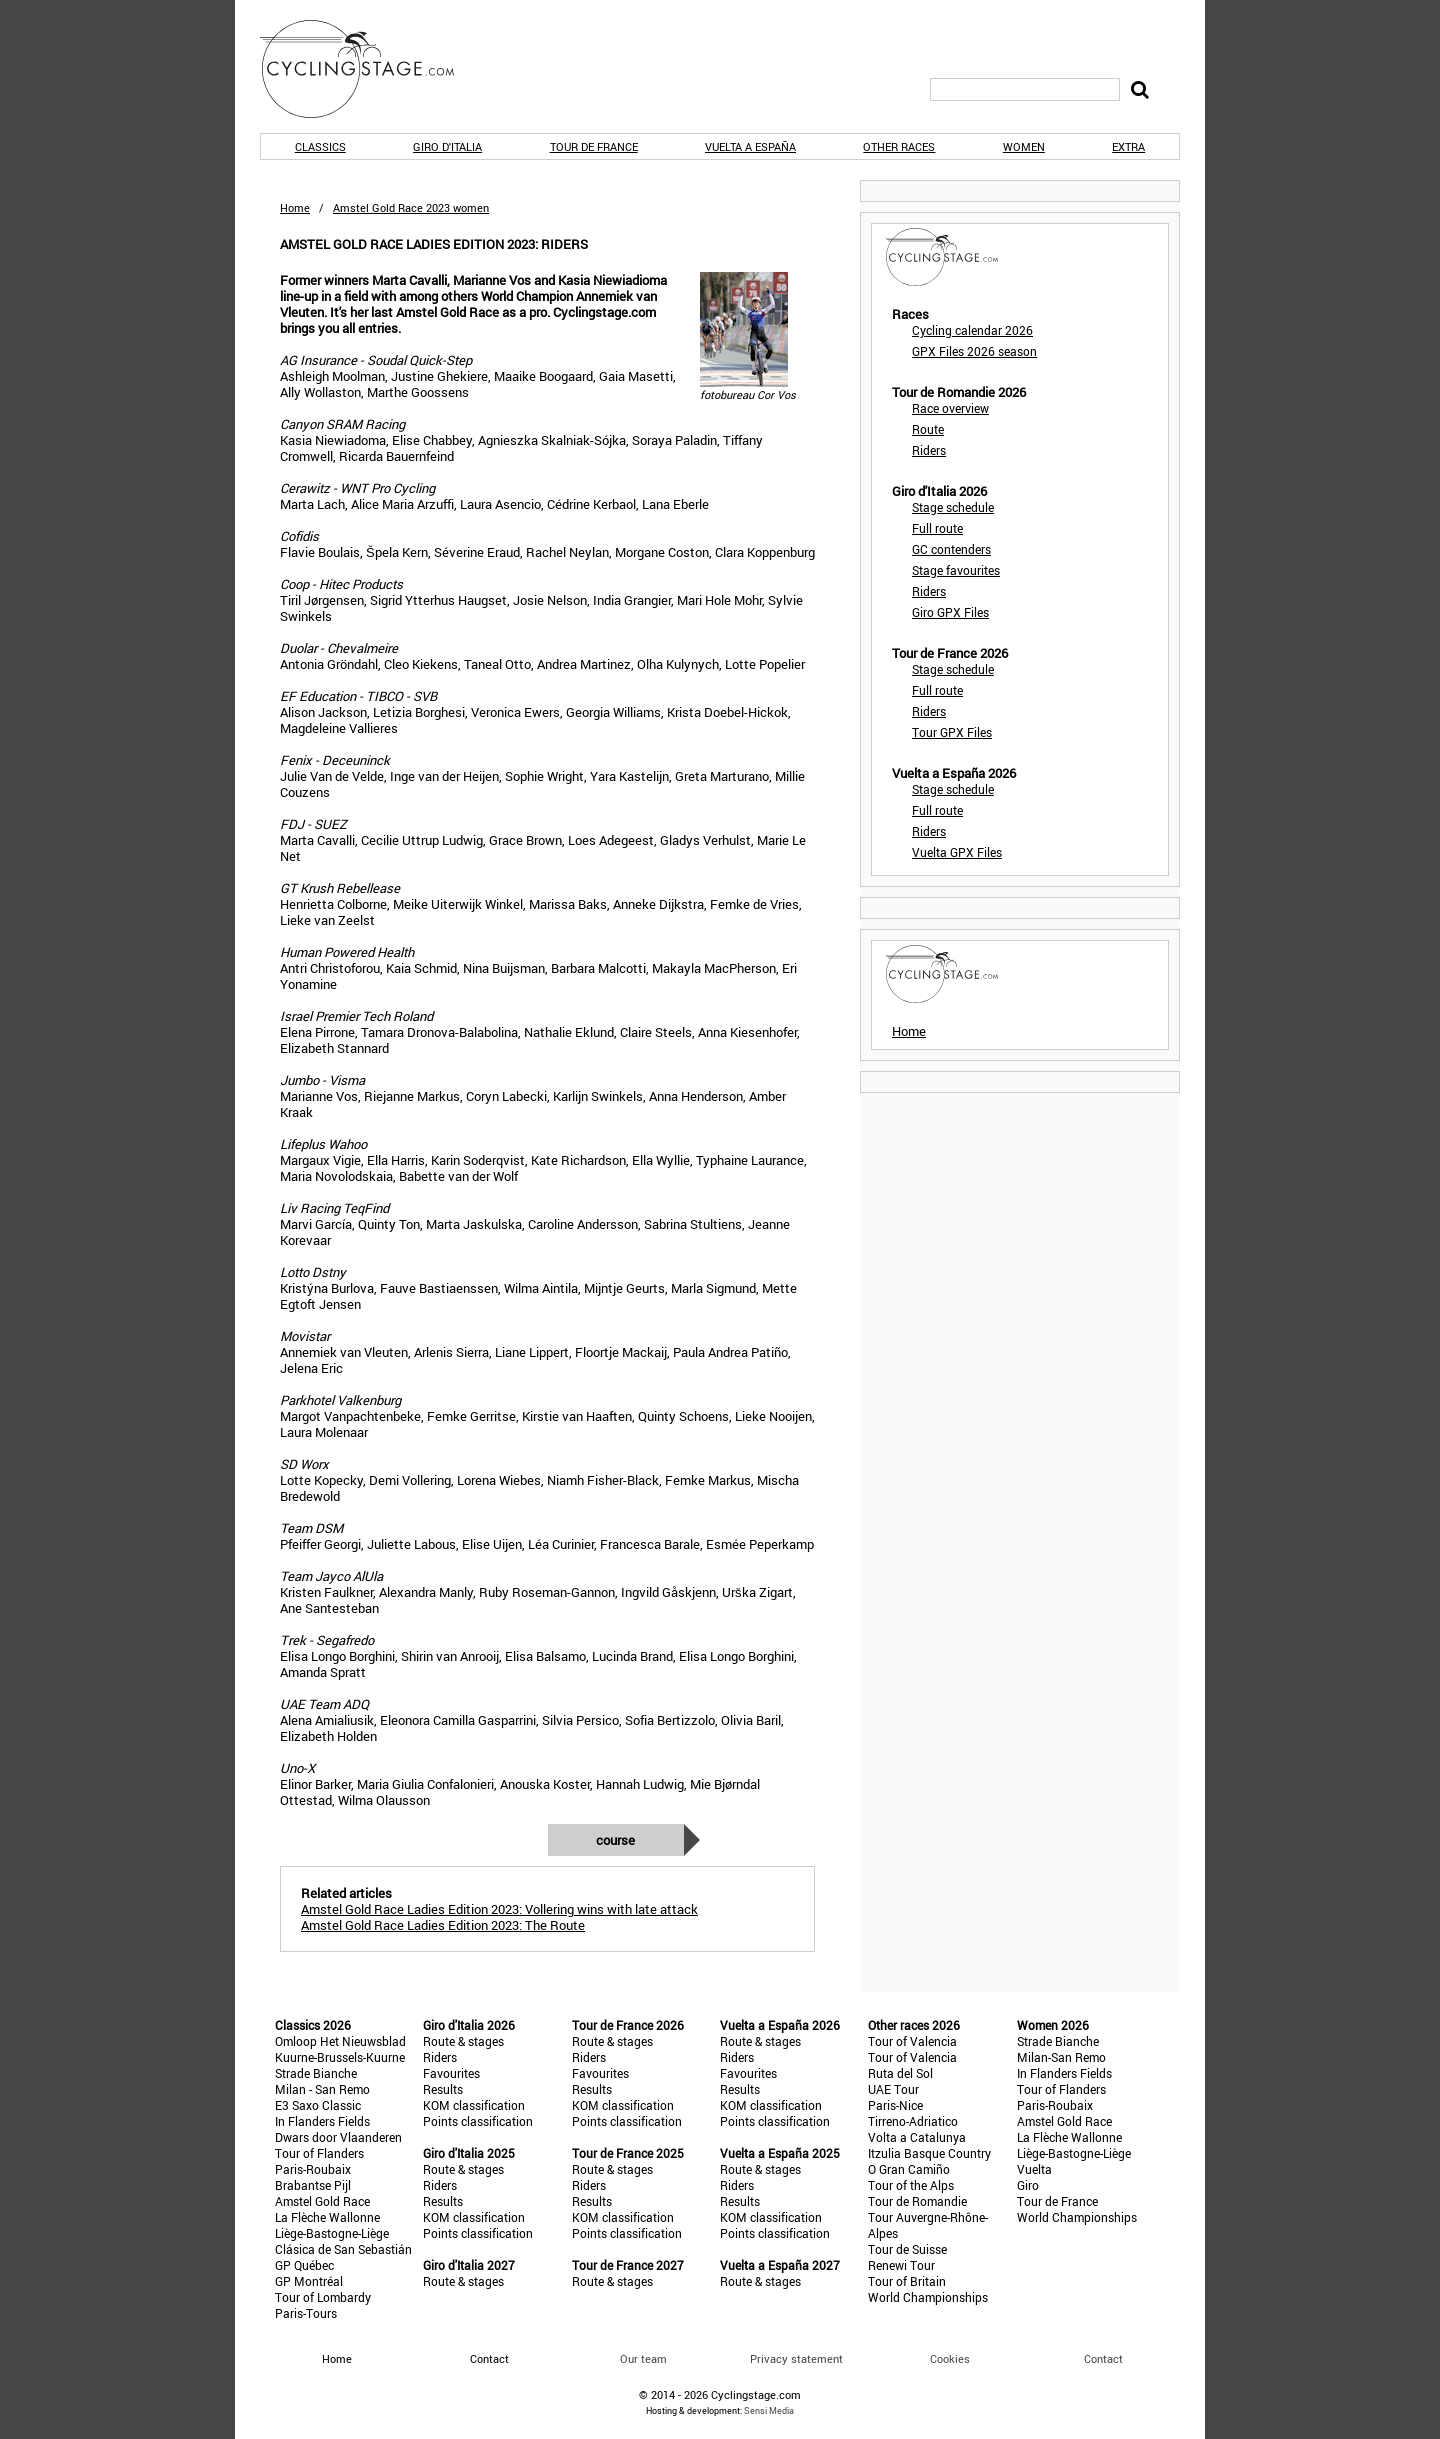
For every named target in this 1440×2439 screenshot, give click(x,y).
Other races (899, 146)
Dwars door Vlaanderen (338, 2137)
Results (443, 2089)
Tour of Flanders (319, 2153)
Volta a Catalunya (917, 2137)
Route (928, 429)
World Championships (928, 2297)
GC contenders (951, 549)
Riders (929, 450)
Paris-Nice (895, 2105)
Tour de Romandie (917, 2201)
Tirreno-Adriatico (913, 2121)
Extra (1128, 146)
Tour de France (594, 146)
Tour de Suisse (907, 2249)
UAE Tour (893, 2089)
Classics (320, 146)
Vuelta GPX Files (957, 852)
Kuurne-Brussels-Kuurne (340, 2057)
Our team (643, 2358)
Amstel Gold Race (322, 2201)
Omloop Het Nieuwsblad (340, 2041)
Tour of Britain (907, 2281)
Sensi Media (769, 2410)
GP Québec (304, 2265)
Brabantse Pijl (313, 2185)
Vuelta (1034, 2169)
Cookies (950, 2358)
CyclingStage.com (370, 69)
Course (615, 1840)
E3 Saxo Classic (318, 2105)
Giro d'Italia (447, 146)
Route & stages (463, 2041)
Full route (937, 528)
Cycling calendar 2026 (972, 330)
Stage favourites (956, 570)
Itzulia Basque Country (929, 2153)
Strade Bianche (316, 2073)
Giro (1028, 2185)
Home (295, 207)
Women (1024, 146)
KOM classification (474, 2105)
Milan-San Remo (1061, 2057)
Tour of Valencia (912, 2041)
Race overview (950, 408)
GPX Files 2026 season (974, 351)
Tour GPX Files (952, 732)
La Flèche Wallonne (327, 2217)
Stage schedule (953, 507)
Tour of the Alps (911, 2185)
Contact (1103, 2358)
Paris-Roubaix (313, 2169)
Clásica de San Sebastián (343, 2249)
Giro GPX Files (950, 612)
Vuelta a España (750, 146)
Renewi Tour (901, 2265)
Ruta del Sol (900, 2073)
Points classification (478, 2121)
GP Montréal (309, 2281)
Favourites (451, 2073)
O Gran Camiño (909, 2169)
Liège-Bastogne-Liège (332, 2233)
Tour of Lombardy (323, 2297)
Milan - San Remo (322, 2089)
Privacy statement (796, 2358)
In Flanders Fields (322, 2121)
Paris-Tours (306, 2313)
